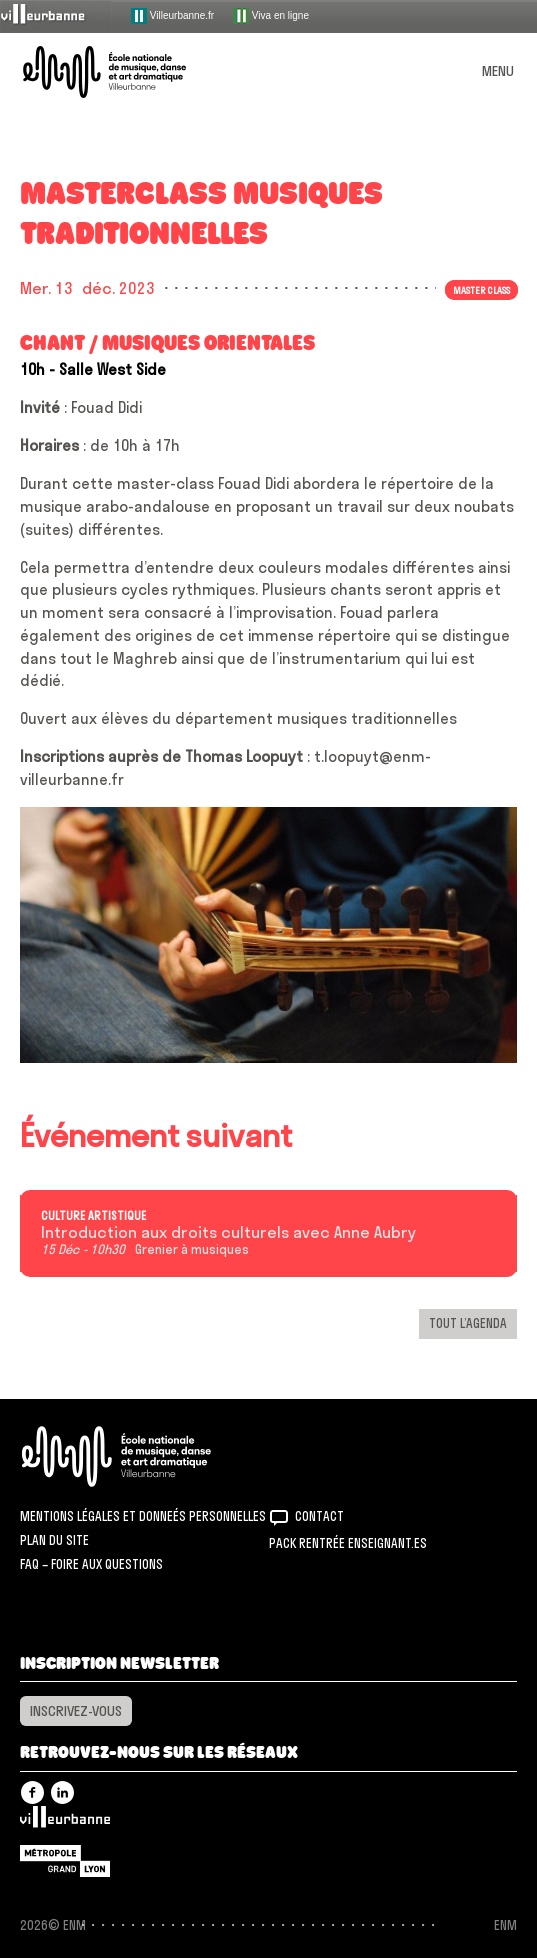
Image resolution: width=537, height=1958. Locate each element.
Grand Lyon (65, 1861)
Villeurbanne (65, 1822)
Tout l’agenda (468, 1323)
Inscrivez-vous (76, 1711)
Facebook (32, 1792)
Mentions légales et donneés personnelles (143, 1516)
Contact (319, 1516)
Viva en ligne (271, 16)
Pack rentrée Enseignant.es (348, 1543)
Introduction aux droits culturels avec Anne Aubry (228, 1233)
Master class (481, 290)
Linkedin (62, 1792)
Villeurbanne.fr (172, 16)
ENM (142, 1456)
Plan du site (54, 1540)
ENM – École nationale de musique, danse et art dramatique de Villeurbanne (128, 72)
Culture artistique (93, 1216)
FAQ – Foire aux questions (91, 1564)
